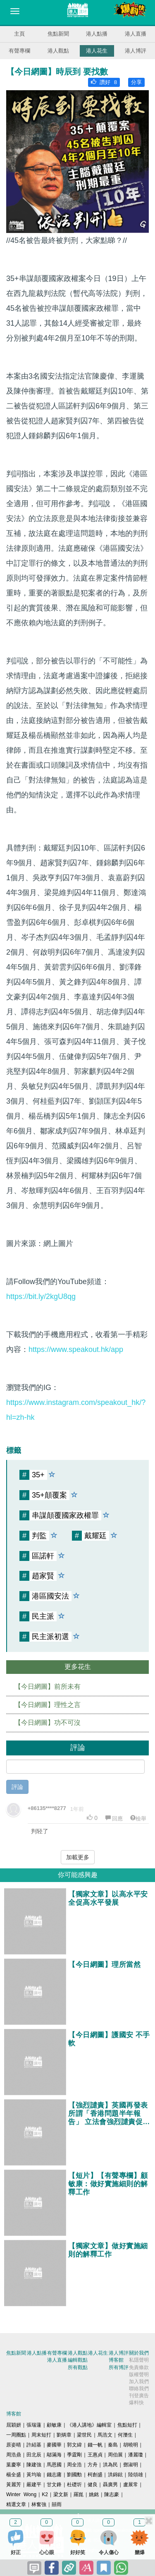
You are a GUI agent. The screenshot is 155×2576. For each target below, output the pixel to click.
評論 (17, 1787)
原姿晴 (13, 2445)
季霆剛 (74, 2455)
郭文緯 (74, 2445)
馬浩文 (105, 2435)
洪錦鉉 (115, 2475)
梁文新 (60, 2494)
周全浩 (74, 2465)
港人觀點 (58, 51)
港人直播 (135, 34)
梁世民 (84, 2435)
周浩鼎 (13, 2455)
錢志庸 (54, 2475)
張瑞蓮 (33, 2425)
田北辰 (33, 2455)
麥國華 (54, 2445)
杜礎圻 (74, 2484)
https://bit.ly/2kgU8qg (41, 1296)
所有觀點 (78, 2367)
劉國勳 (74, 2475)
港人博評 (135, 51)
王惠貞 (95, 2455)
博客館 (116, 2360)
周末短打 (41, 2435)
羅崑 (78, 2494)
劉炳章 (64, 2435)
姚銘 (94, 2494)
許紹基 (33, 2445)
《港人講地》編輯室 (89, 2425)
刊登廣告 (139, 2395)
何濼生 (125, 2435)
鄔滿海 (54, 2455)
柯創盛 (95, 2475)
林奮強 (38, 2504)
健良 (93, 2484)
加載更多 (77, 1857)
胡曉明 (130, 2445)
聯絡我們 (139, 2388)
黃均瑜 (33, 2475)
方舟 (93, 2465)
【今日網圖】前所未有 (47, 1686)
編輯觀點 (78, 2360)
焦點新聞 (58, 34)
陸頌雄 (135, 2475)
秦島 (113, 2445)
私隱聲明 (139, 2360)
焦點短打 (127, 2425)
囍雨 (57, 2504)
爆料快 (136, 2403)
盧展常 (130, 2484)
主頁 (19, 34)
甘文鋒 (54, 2484)
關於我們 (139, 2353)
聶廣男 (110, 2484)
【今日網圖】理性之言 (47, 1704)
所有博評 (119, 2367)
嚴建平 (33, 2484)
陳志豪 (111, 2494)
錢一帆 (95, 2445)
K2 (45, 2494)
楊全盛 (13, 2475)
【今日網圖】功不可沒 (47, 1722)
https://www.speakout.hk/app (76, 1349)
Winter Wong (21, 2494)
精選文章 (16, 2504)
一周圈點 (16, 2435)
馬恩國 (54, 2465)
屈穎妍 (13, 2425)
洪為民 (110, 2465)
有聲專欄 (19, 51)
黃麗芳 (13, 2484)
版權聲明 (139, 2374)
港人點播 (96, 34)
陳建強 (33, 2465)
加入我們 (139, 2381)
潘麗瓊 (135, 2455)
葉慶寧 (13, 2465)
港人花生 (96, 51)
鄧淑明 (130, 2465)
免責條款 (139, 2367)
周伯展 (115, 2455)
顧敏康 (54, 2425)
